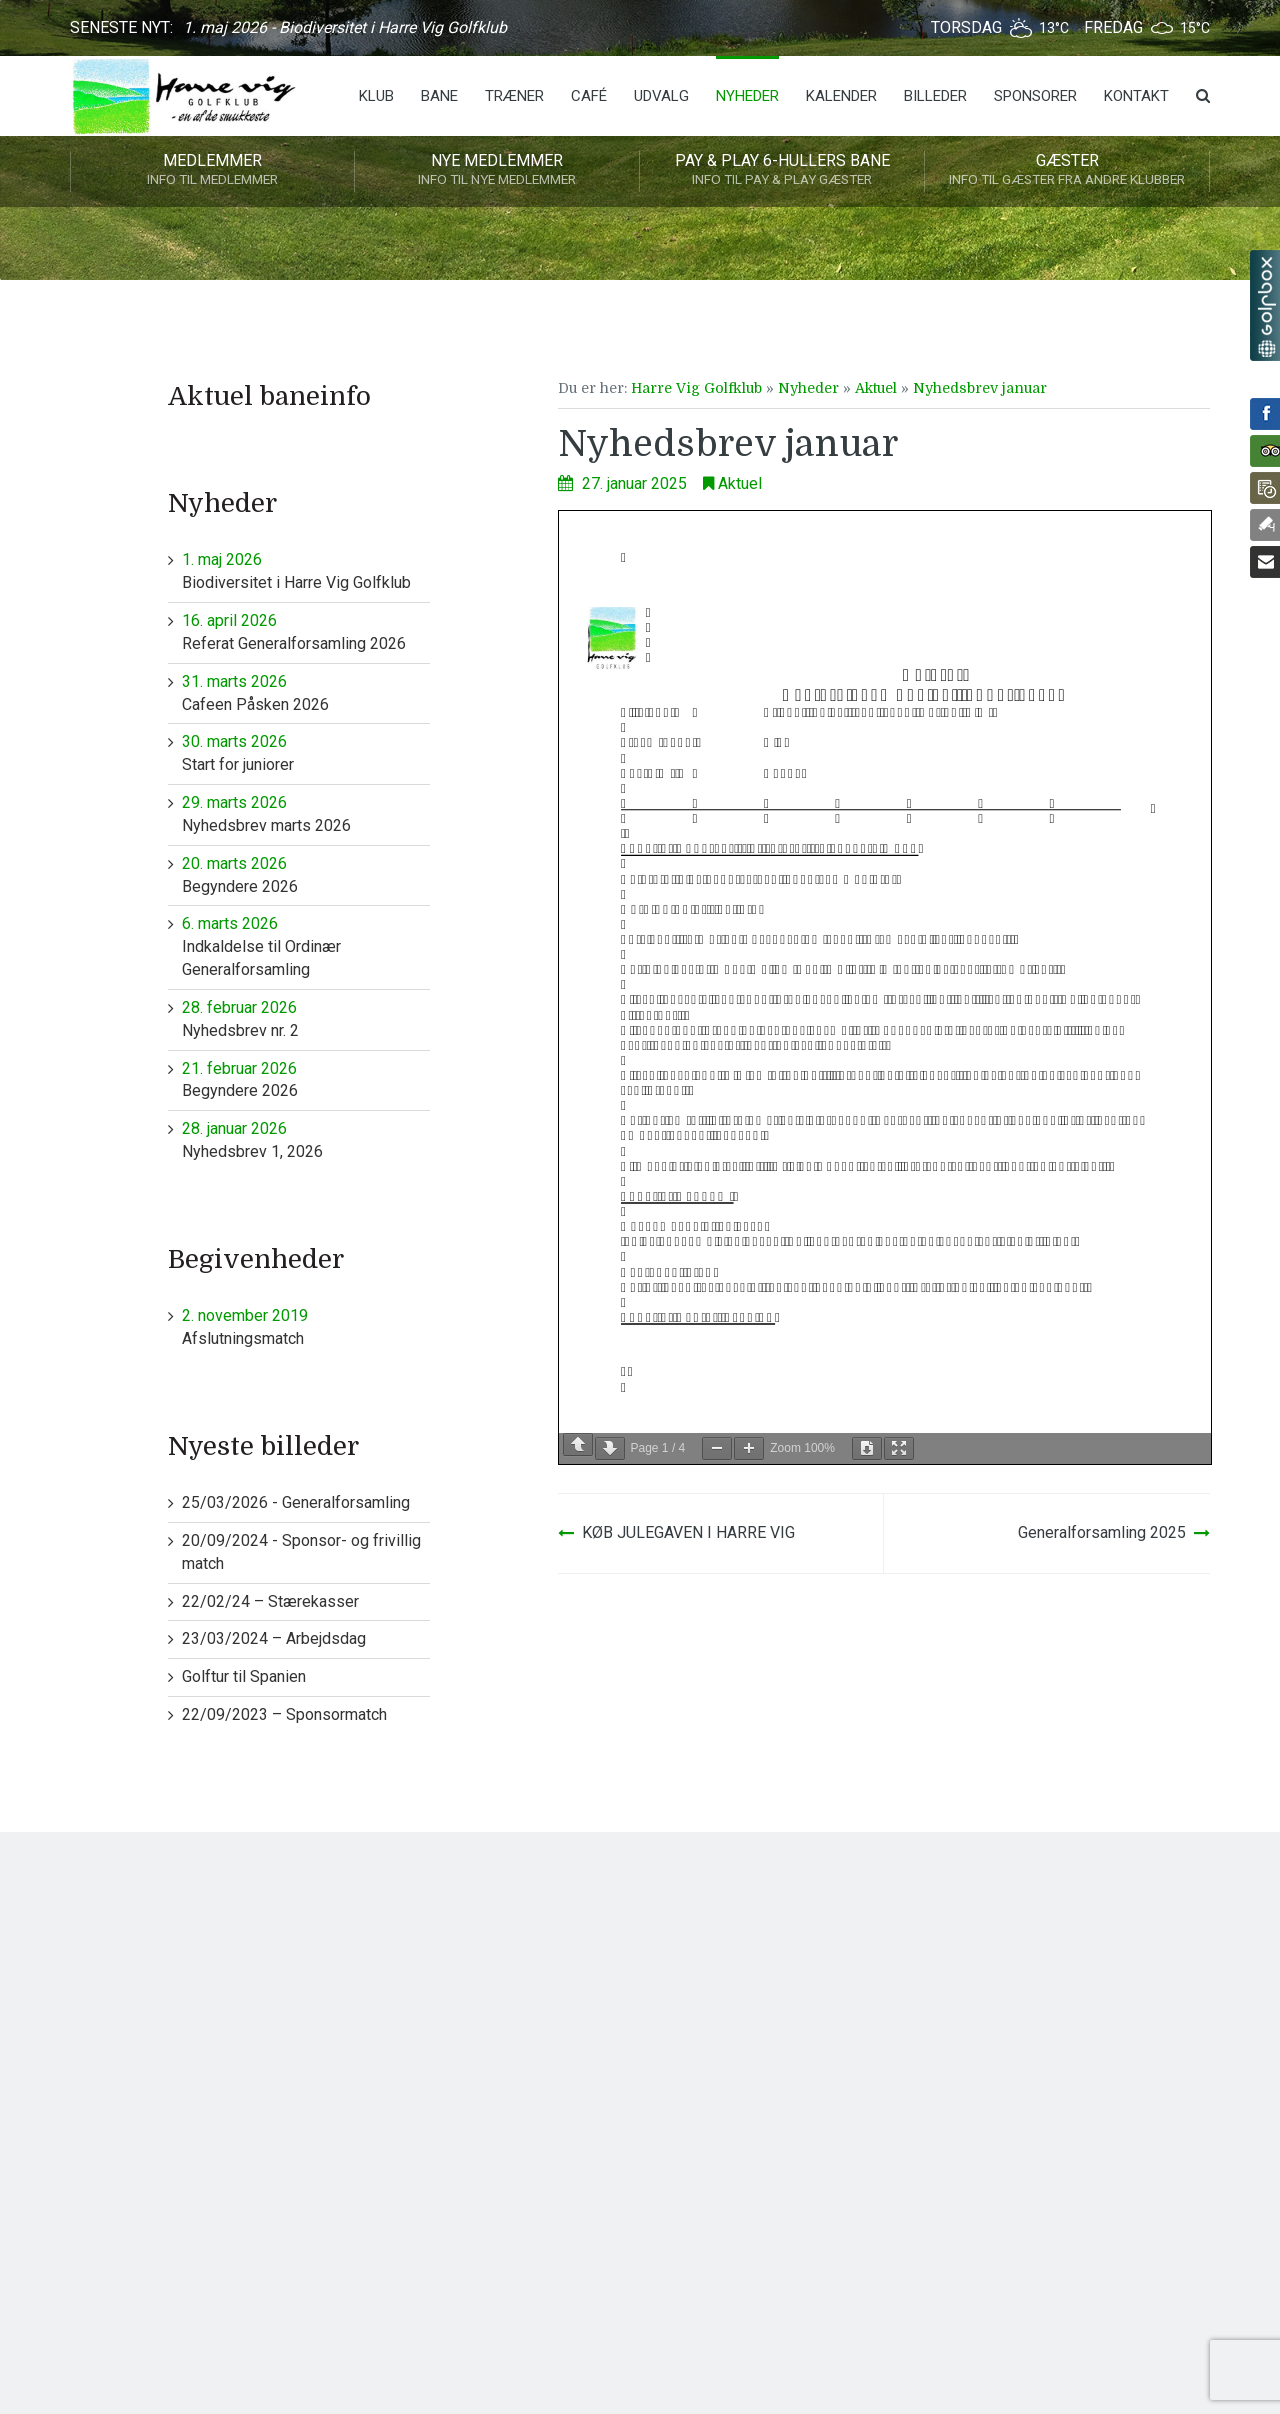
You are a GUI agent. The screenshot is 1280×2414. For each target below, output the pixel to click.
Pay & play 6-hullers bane (782, 171)
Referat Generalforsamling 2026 (306, 631)
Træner (514, 96)
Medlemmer (212, 171)
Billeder (935, 96)
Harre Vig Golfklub (696, 388)
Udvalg (661, 96)
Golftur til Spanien (244, 1676)
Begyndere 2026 (306, 874)
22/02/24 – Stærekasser (270, 1601)
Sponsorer (1035, 96)
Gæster (1067, 171)
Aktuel (876, 388)
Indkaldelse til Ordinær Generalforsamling (306, 946)
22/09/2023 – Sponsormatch (284, 1714)
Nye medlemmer (497, 171)
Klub (376, 96)
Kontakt (1136, 96)
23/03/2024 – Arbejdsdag (274, 1638)
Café (589, 96)
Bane (439, 96)
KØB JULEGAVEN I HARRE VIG (688, 1532)
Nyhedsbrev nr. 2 (306, 1018)
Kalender (841, 96)
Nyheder (747, 96)
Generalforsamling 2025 (1102, 1532)
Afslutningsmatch (306, 1326)
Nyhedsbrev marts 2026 (306, 813)
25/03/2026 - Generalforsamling (296, 1502)
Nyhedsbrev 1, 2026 (306, 1139)
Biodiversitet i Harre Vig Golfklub (306, 570)
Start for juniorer (306, 752)
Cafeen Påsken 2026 (306, 692)
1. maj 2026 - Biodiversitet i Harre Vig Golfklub (345, 27)
